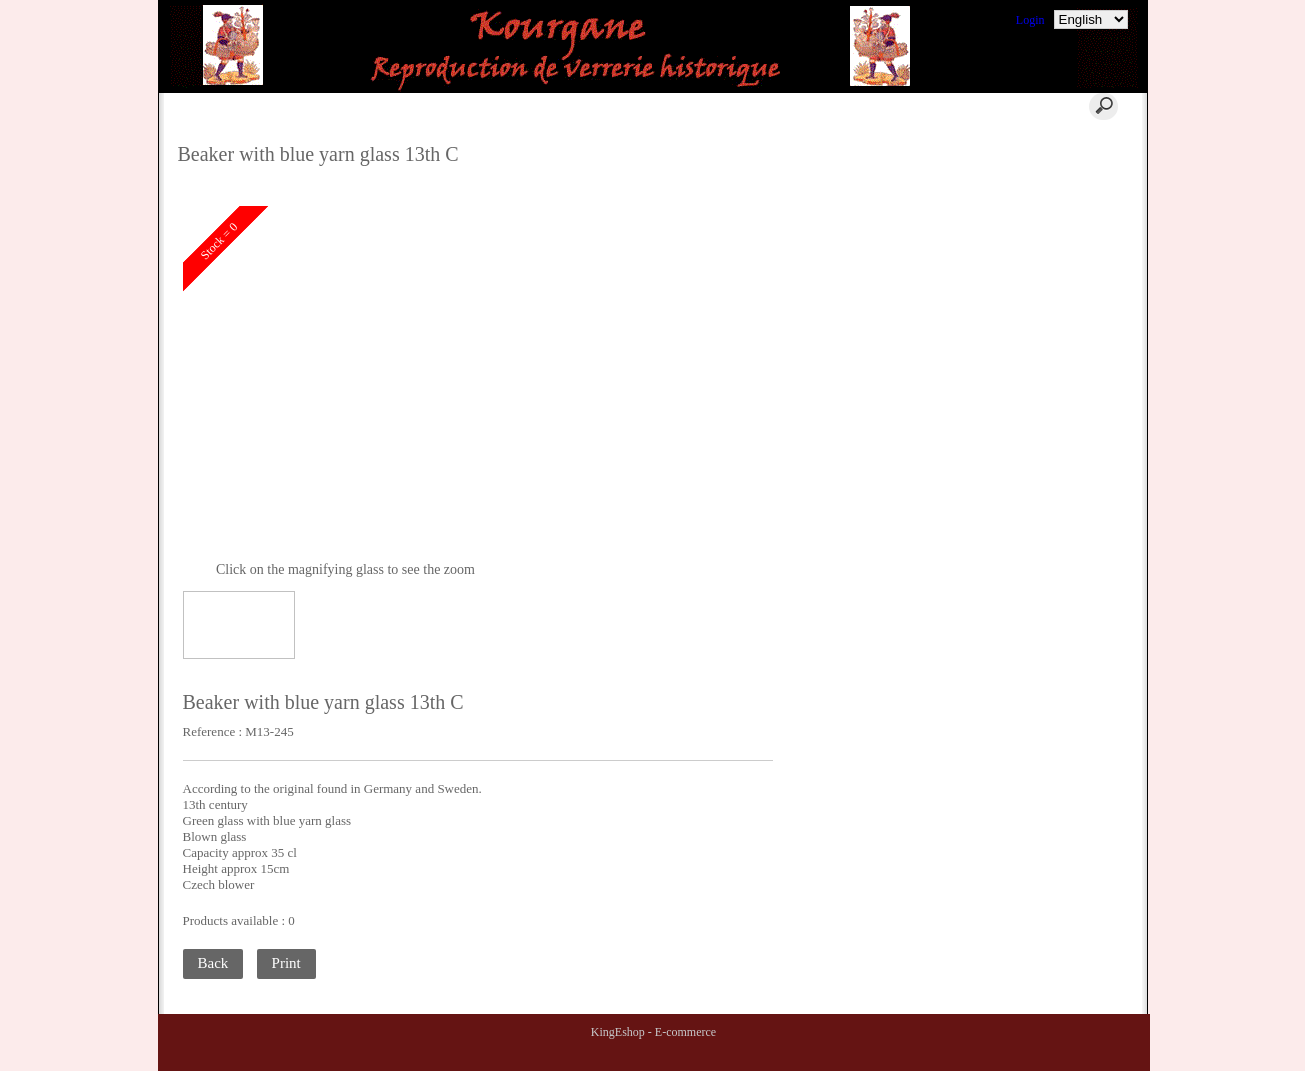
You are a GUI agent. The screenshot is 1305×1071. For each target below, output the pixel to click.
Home (362, 106)
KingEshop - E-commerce (653, 1032)
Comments (1026, 145)
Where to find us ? (1044, 169)
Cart (470, 106)
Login (1030, 20)
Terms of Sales (1035, 193)
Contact (589, 106)
